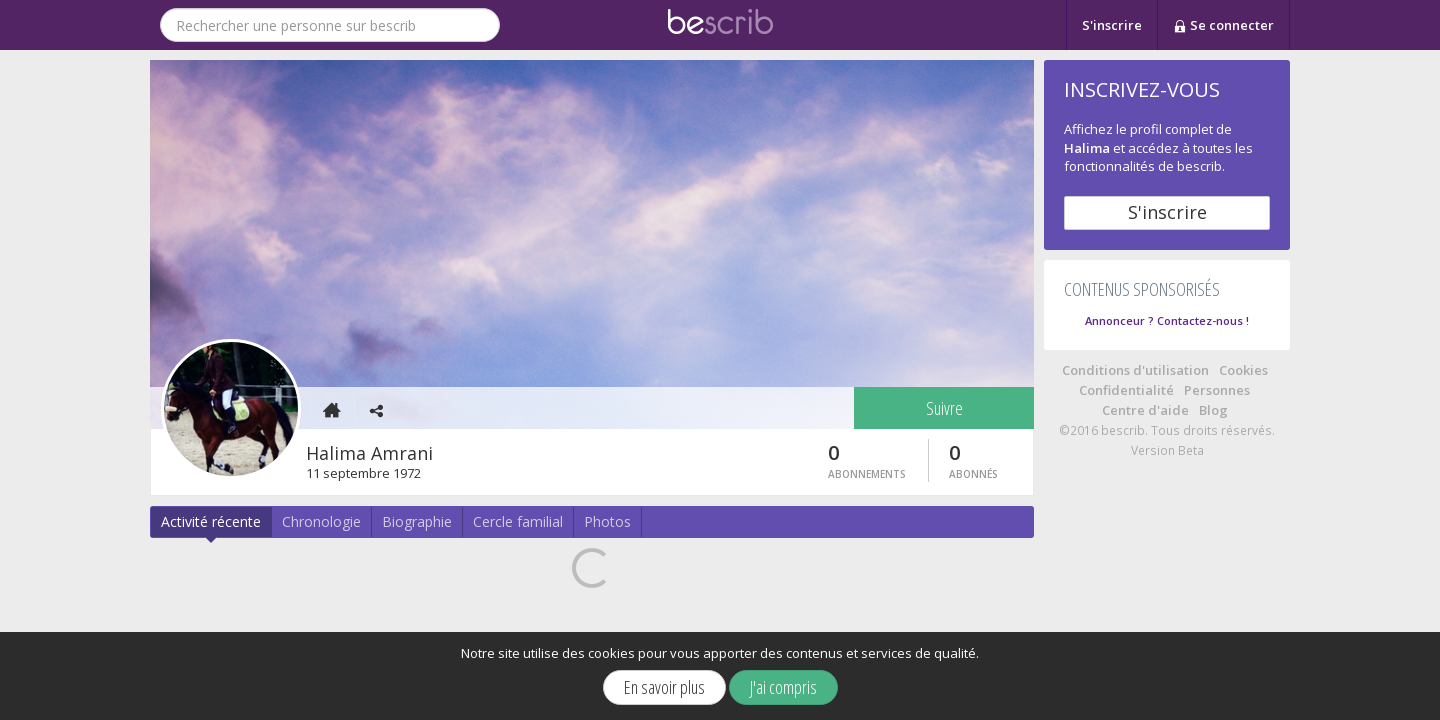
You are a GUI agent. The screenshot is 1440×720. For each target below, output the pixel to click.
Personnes (1217, 390)
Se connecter (1223, 26)
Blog (1213, 410)
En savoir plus (664, 687)
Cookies (1243, 370)
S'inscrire (1112, 25)
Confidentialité (1126, 390)
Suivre (944, 408)
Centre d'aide (1145, 410)
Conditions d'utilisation (1135, 370)
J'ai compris (783, 687)
